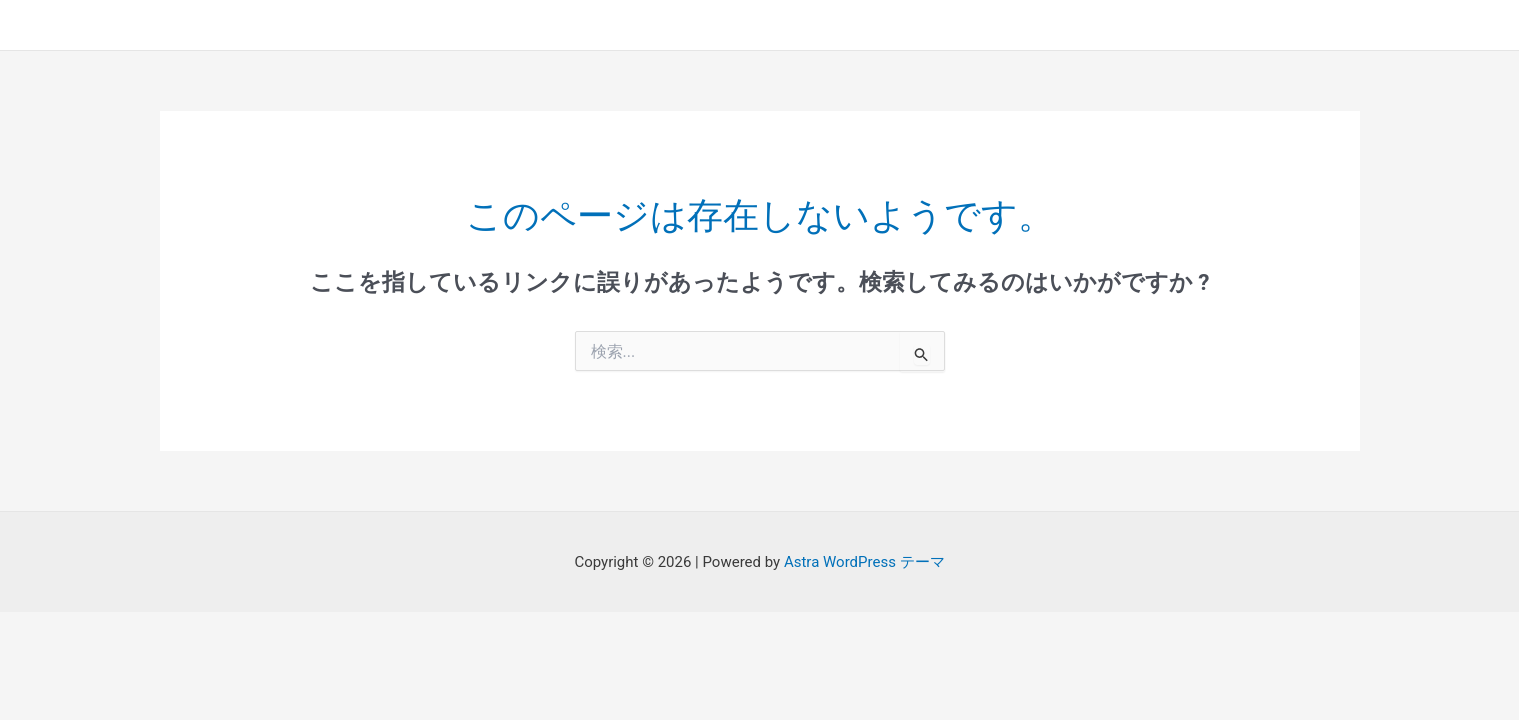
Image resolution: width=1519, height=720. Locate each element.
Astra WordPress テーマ (864, 562)
